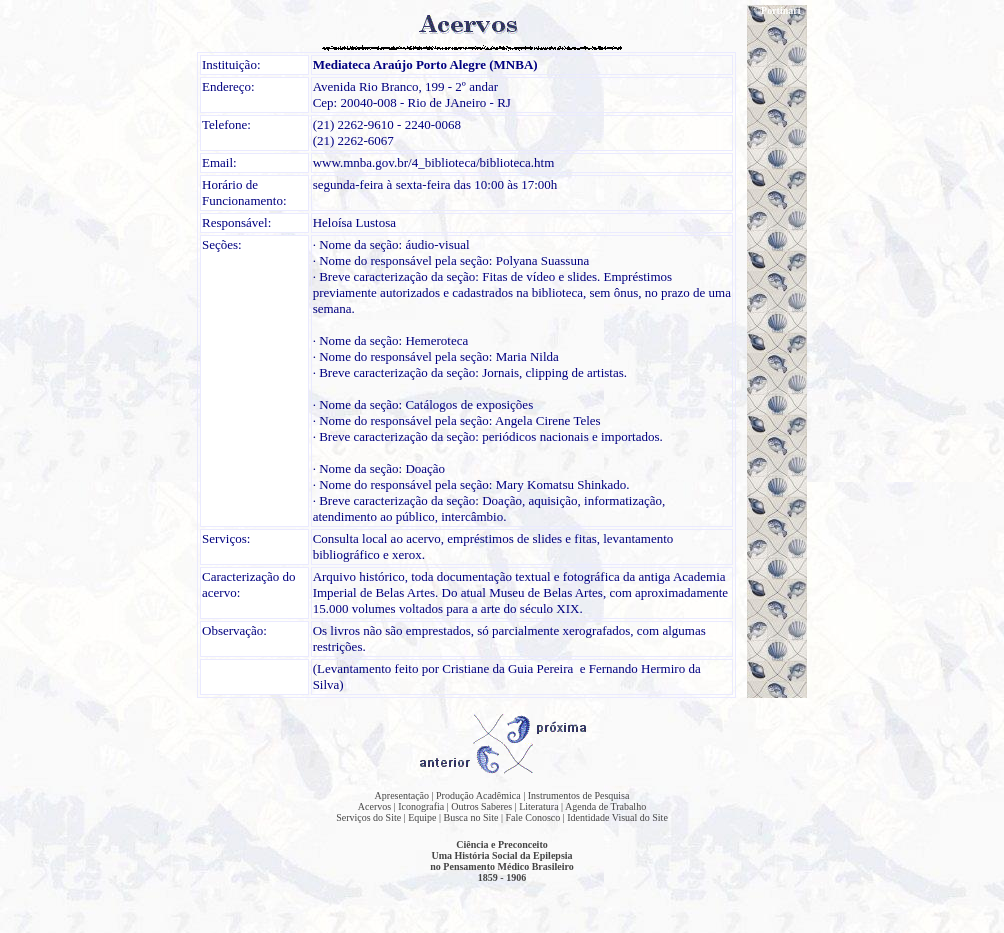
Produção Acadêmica (478, 795)
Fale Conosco (533, 817)
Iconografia (421, 806)
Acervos (374, 806)
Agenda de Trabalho (605, 806)
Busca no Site (471, 817)
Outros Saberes (481, 806)
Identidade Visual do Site (617, 817)
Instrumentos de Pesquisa (579, 795)
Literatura (538, 806)
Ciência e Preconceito (501, 844)
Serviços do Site (368, 817)
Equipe (422, 817)
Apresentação (402, 795)
